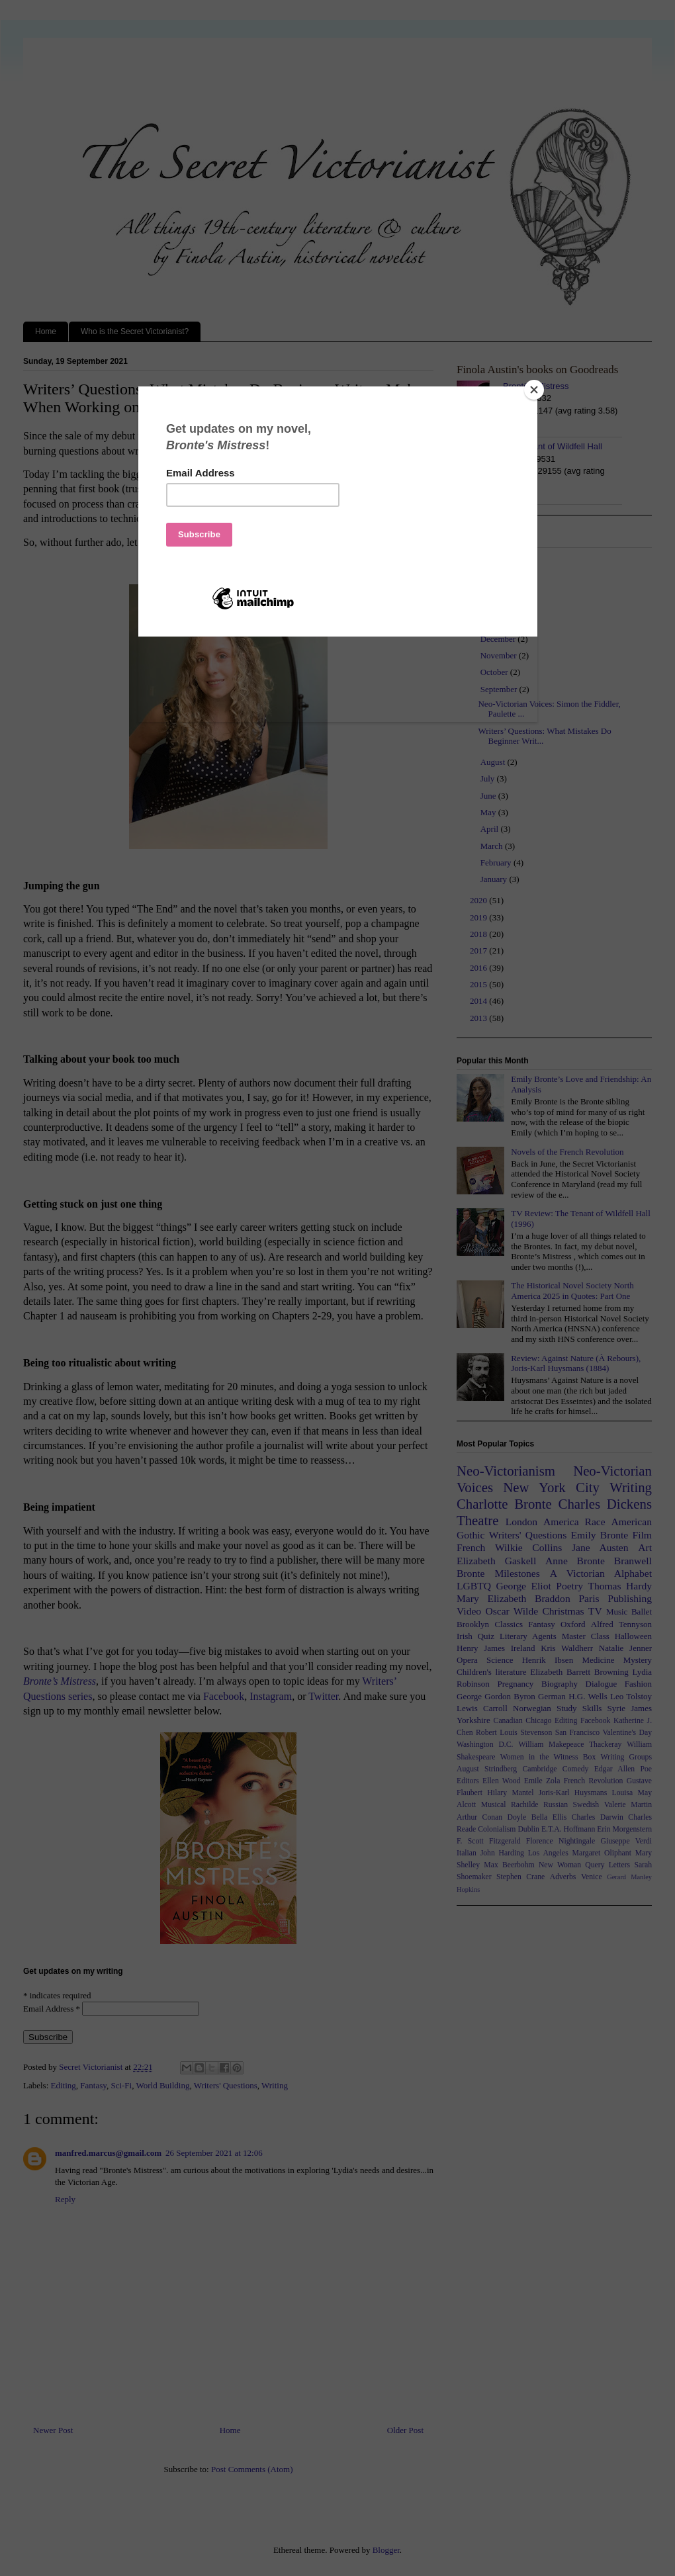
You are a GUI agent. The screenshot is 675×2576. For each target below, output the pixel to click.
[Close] (534, 390)
